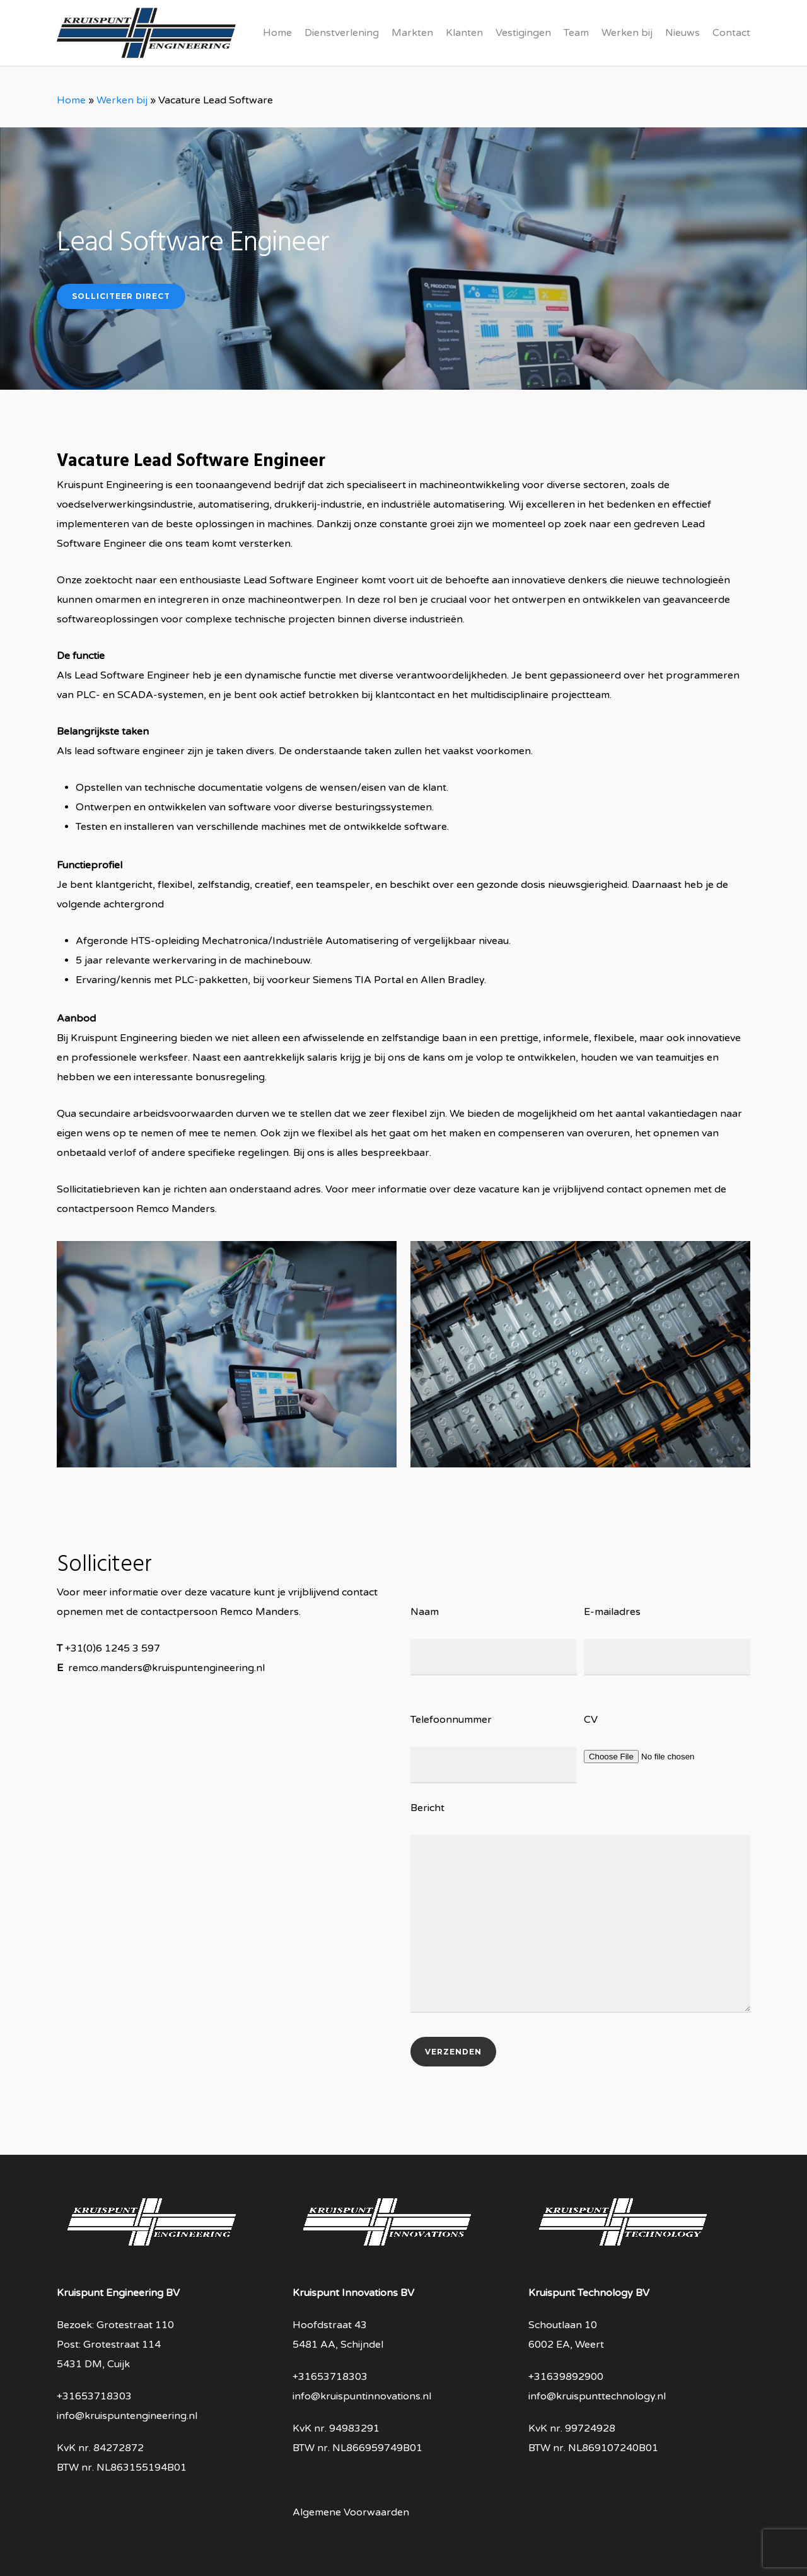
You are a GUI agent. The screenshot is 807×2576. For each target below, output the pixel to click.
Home (71, 100)
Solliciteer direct (121, 296)
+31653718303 (94, 2396)
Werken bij (122, 100)
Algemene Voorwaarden (351, 2512)
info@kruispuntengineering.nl (127, 2416)
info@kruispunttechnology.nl (597, 2396)
